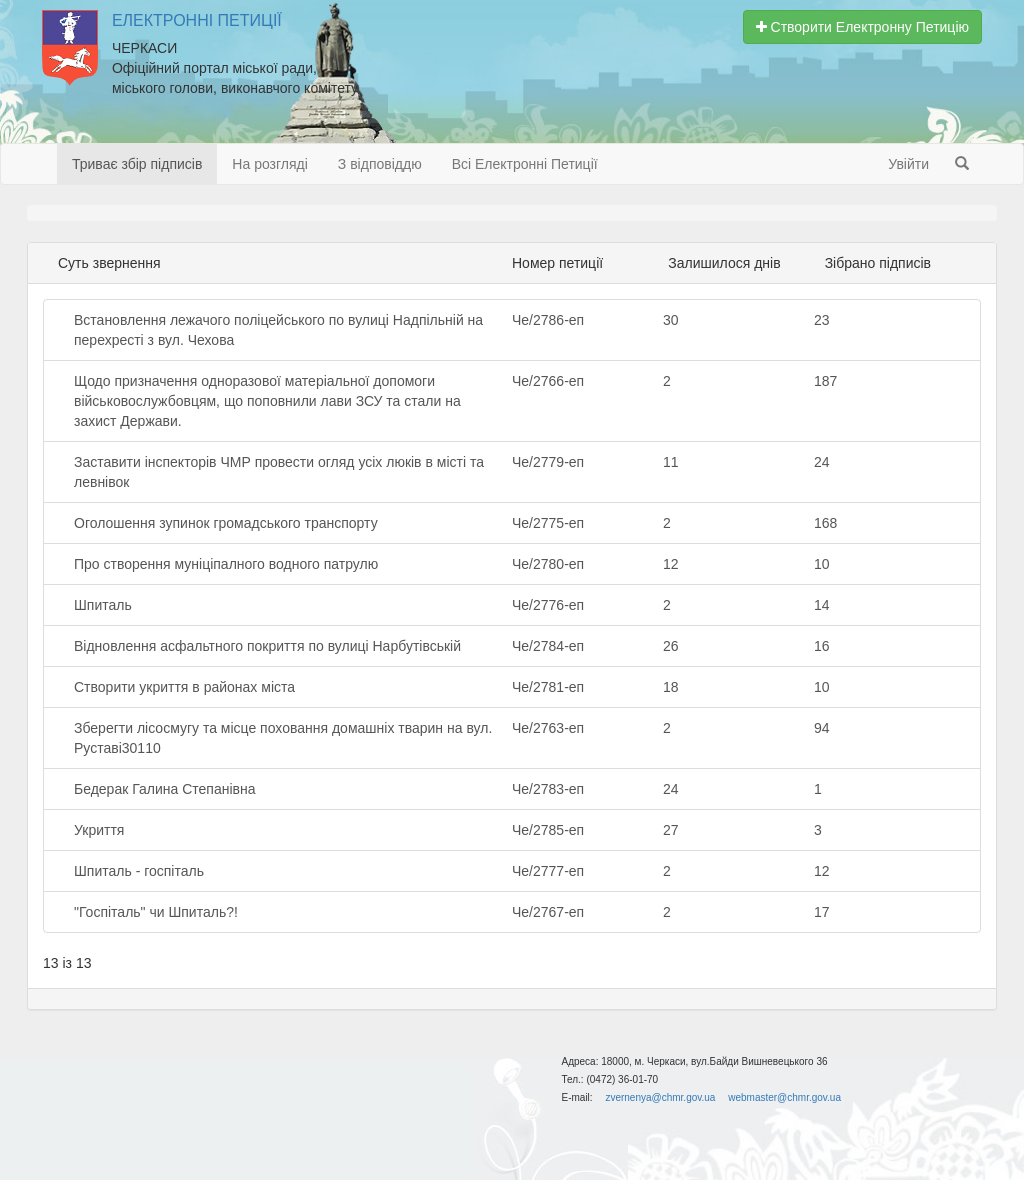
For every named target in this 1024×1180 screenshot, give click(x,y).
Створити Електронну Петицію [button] (862, 27)
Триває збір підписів (137, 164)
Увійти (908, 164)
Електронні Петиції (197, 20)
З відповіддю (380, 164)
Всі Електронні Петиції (525, 164)
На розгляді (269, 164)
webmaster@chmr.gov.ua (784, 1097)
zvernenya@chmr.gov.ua (660, 1097)
